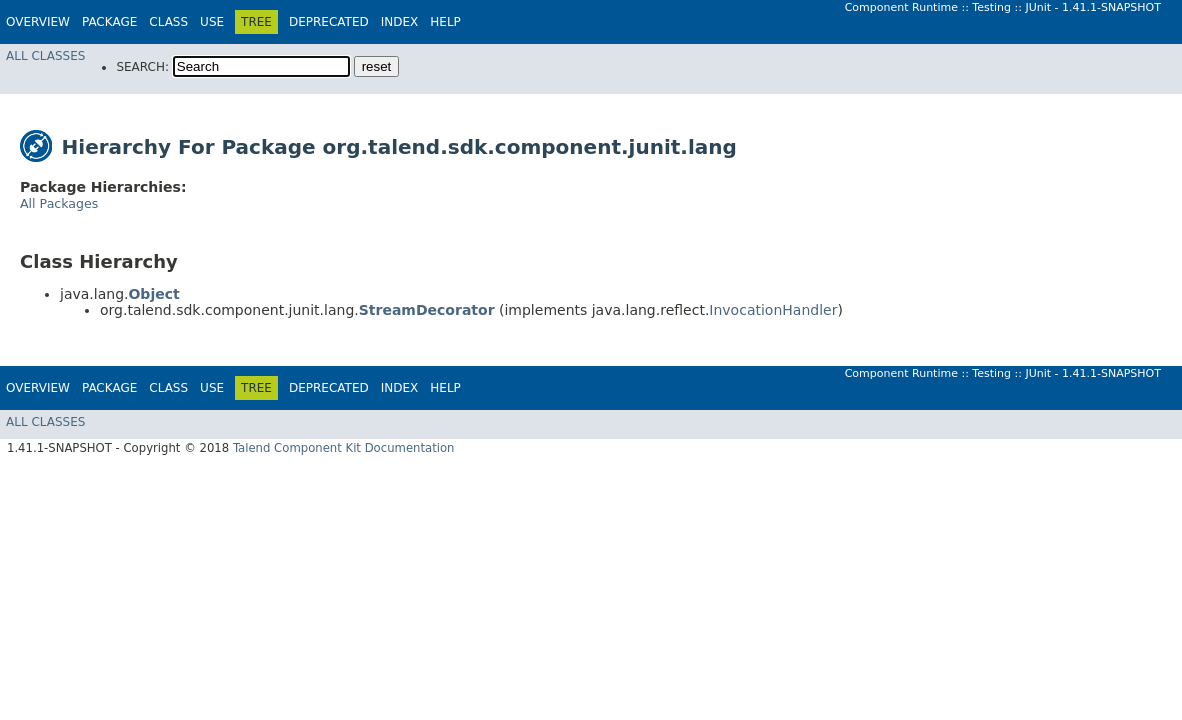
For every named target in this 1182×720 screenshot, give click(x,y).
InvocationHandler (773, 310)
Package (109, 22)
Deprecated (329, 22)
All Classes (45, 56)
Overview (38, 22)
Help (445, 22)
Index (400, 22)
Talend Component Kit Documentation (344, 448)
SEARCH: (142, 67)
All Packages (59, 203)
